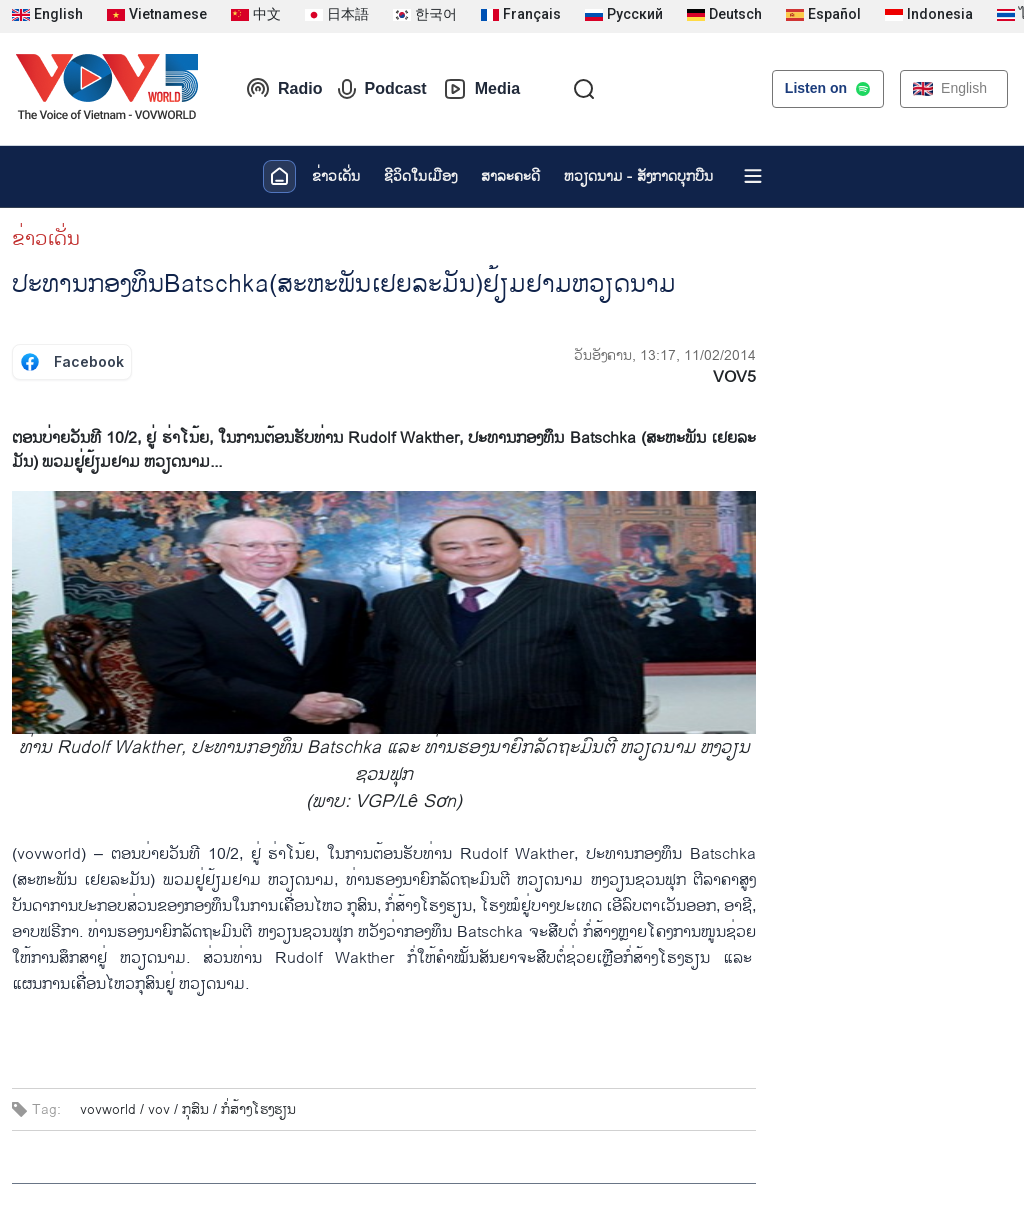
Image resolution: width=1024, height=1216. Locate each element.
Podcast (382, 89)
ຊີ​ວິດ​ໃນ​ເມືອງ (420, 176)
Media (481, 89)
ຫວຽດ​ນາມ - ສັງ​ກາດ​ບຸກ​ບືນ (638, 176)
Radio (284, 89)
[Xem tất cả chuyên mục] (753, 176)
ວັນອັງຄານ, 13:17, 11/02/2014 (665, 355)
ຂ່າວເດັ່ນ (336, 176)
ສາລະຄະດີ (510, 176)
